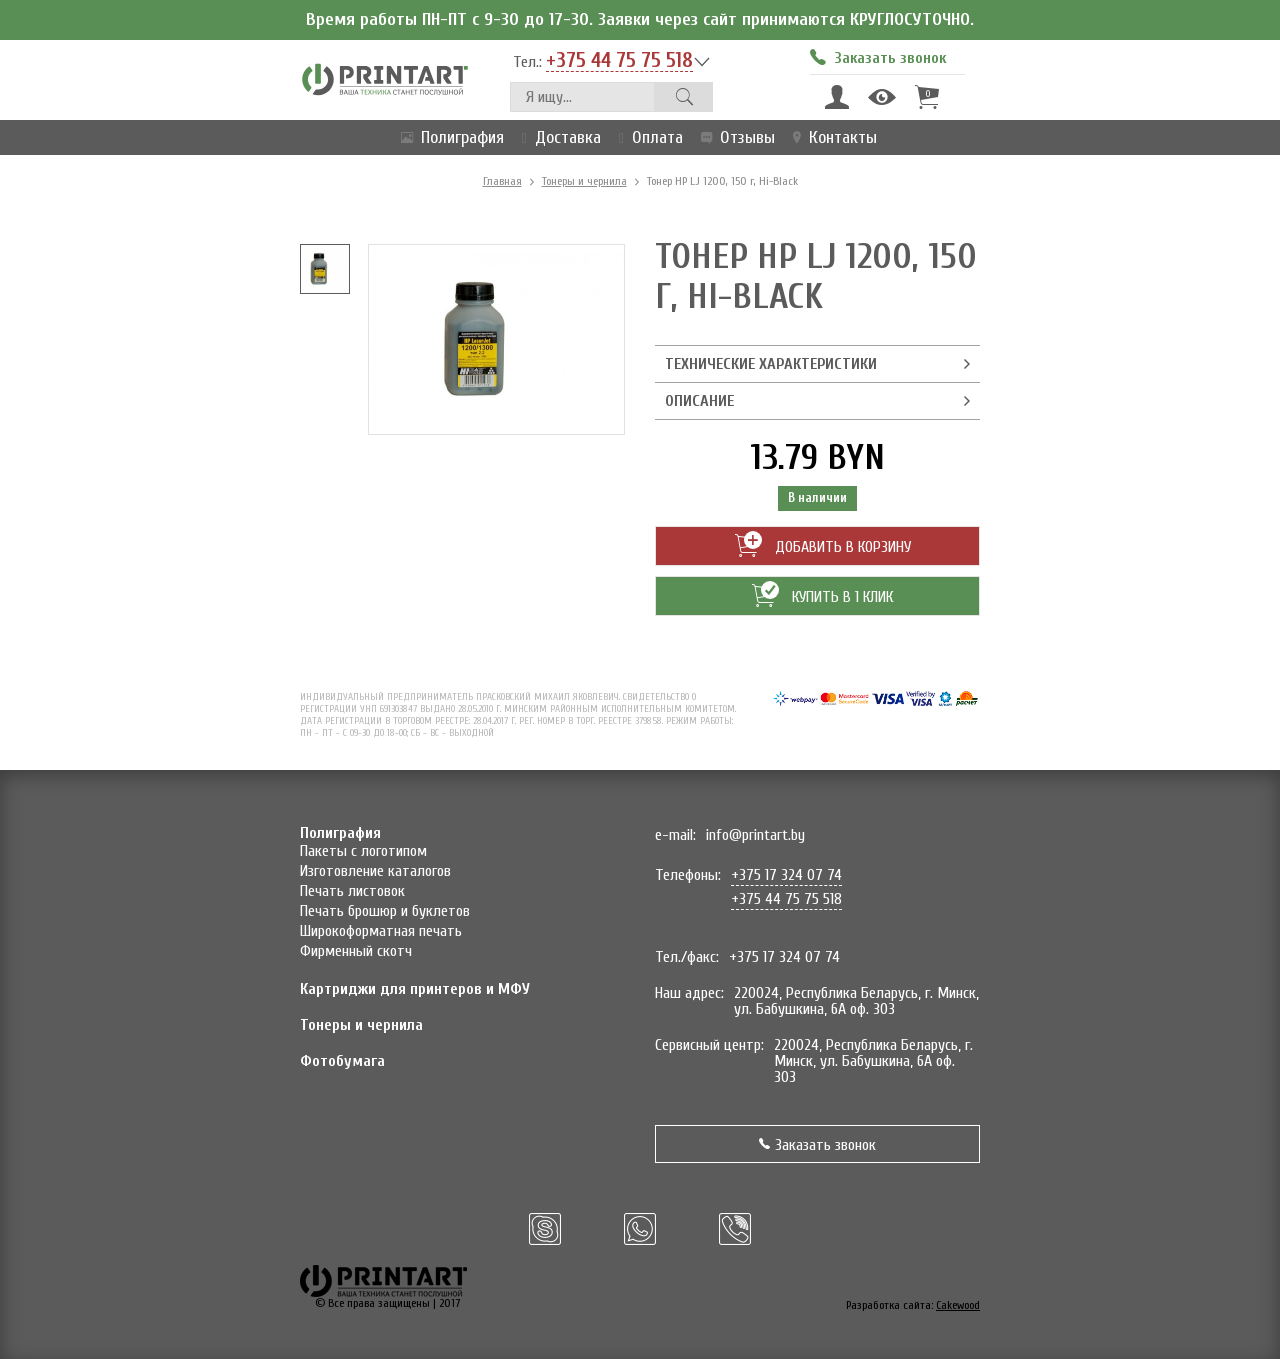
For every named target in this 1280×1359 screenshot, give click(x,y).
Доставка (557, 137)
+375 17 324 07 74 (786, 875)
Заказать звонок (817, 1145)
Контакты (831, 137)
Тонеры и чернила (584, 181)
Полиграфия (448, 137)
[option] (325, 269)
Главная (502, 181)
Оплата (647, 137)
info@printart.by (755, 835)
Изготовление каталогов (375, 871)
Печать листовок (352, 891)
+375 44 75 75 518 (619, 61)
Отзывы (734, 137)
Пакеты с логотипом (363, 851)
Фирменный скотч (356, 951)
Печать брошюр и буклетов (385, 911)
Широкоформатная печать (381, 931)
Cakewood (958, 1305)
